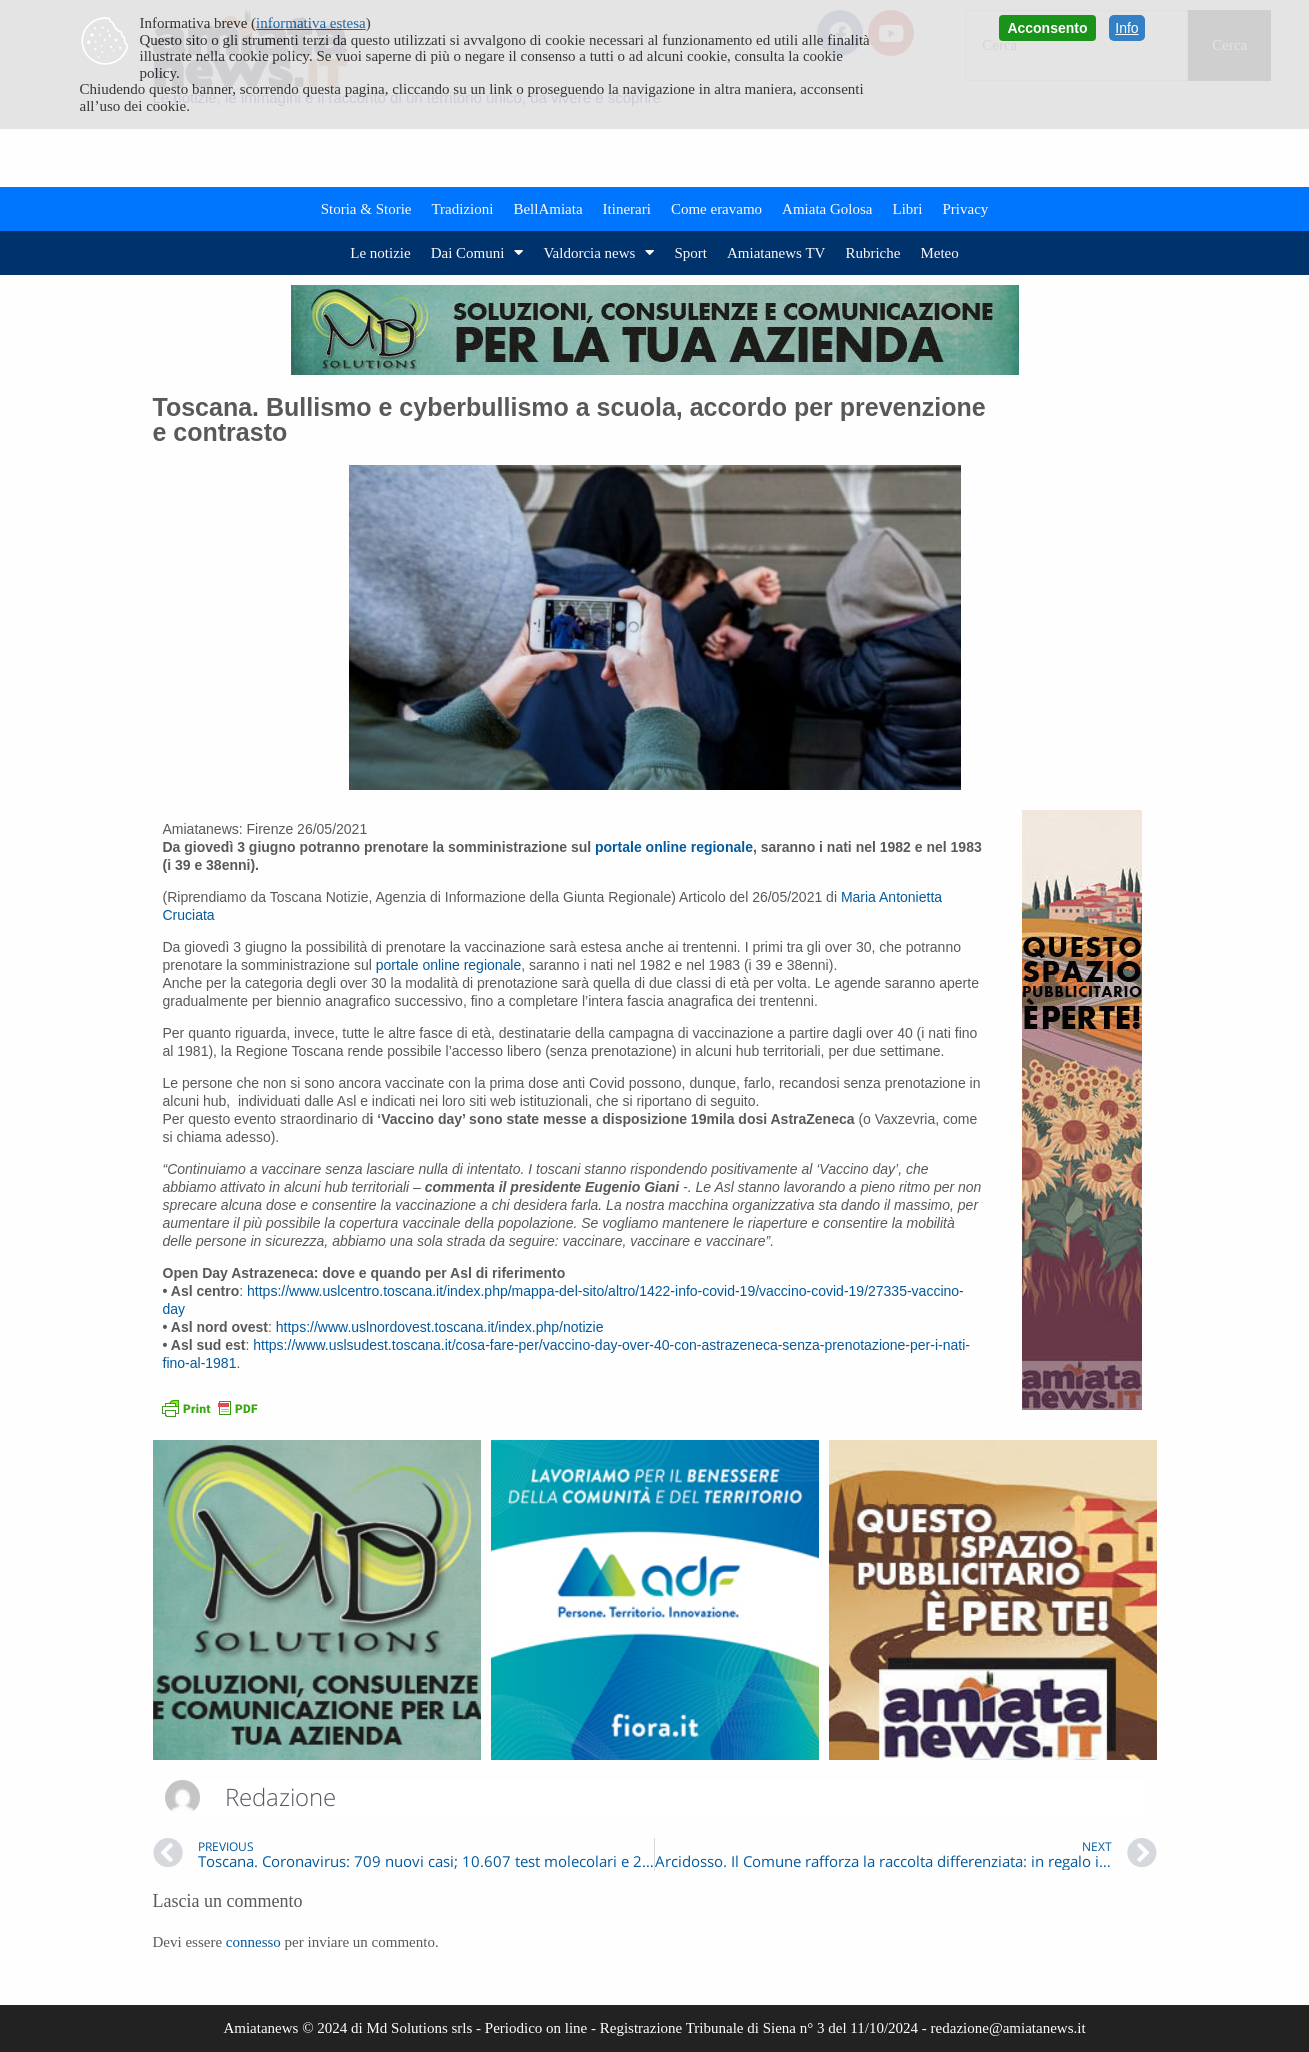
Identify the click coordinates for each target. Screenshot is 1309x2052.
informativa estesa (311, 23)
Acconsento (1047, 28)
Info (1126, 28)
